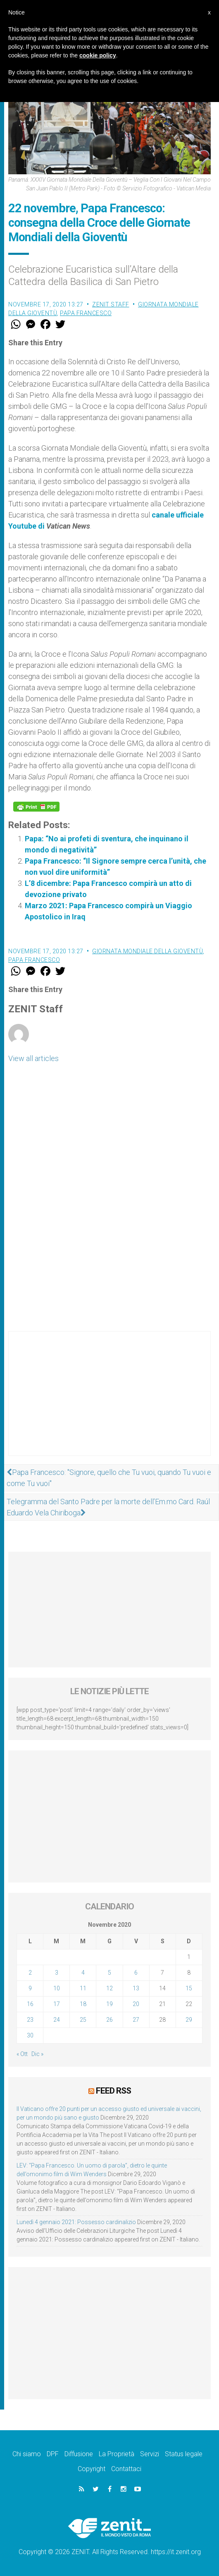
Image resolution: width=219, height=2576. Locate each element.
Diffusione (78, 2454)
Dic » (37, 2054)
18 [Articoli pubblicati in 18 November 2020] (83, 2004)
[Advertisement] (109, 1402)
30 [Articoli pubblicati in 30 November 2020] (30, 2035)
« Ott (22, 2054)
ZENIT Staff (110, 304)
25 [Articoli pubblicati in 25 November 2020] (83, 2019)
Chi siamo (26, 2454)
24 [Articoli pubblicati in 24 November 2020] (56, 2019)
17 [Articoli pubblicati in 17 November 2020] (56, 2004)
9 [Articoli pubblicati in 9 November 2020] (30, 1988)
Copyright (91, 2469)
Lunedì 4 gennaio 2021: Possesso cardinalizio (76, 2222)
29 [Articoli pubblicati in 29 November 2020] (189, 2019)
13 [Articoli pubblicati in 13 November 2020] (136, 1988)
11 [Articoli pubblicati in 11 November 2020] (83, 1988)
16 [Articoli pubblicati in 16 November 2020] (30, 2004)
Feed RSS (113, 2091)
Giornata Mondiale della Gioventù (147, 951)
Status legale (183, 2454)
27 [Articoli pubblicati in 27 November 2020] (136, 2019)
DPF (53, 2454)
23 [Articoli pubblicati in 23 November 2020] (30, 2019)
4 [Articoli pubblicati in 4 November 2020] (83, 1972)
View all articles (33, 1058)
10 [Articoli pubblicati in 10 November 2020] (56, 1988)
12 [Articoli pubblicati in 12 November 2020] (109, 1988)
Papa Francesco (86, 313)
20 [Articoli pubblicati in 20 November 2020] (136, 2004)
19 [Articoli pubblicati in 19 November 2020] (109, 2004)
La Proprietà (116, 2454)
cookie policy (97, 55)
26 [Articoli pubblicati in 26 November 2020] (109, 2019)
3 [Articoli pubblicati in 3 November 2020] (56, 1972)
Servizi (149, 2454)
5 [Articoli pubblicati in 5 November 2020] (109, 1972)
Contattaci (126, 2469)
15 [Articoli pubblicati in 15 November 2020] (189, 1988)
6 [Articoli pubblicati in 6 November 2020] (136, 1972)
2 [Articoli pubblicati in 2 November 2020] (30, 1972)
